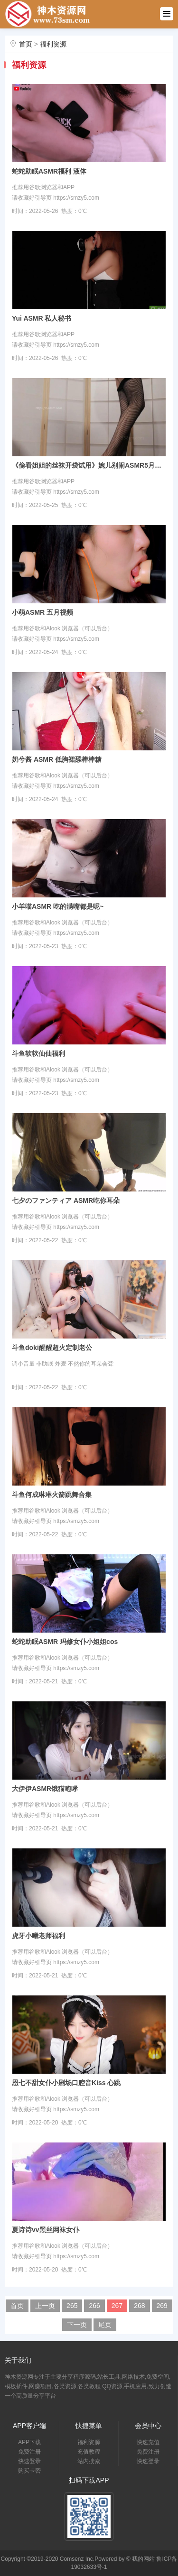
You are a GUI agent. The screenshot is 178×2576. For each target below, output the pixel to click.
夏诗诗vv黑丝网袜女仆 (45, 2230)
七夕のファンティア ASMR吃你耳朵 (66, 1200)
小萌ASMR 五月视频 (42, 612)
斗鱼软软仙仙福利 (38, 1053)
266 (94, 2305)
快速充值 (148, 2442)
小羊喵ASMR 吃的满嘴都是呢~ (57, 906)
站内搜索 (88, 2461)
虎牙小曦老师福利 (38, 1935)
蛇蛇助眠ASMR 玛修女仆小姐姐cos (65, 1641)
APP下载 (29, 2442)
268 (139, 2305)
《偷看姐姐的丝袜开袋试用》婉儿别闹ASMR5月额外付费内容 (89, 465)
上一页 (45, 2305)
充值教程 (88, 2451)
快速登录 (29, 2461)
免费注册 (29, 2451)
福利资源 (53, 44)
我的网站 (143, 2559)
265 (71, 2305)
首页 (25, 44)
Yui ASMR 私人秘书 (42, 318)
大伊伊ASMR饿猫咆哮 (45, 1788)
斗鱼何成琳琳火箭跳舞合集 (52, 1494)
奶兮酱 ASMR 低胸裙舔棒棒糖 (57, 759)
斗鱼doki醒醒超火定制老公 (52, 1347)
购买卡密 (29, 2470)
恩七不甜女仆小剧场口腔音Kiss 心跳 (66, 2083)
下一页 (77, 2324)
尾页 (105, 2324)
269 (162, 2305)
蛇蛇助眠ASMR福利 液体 (49, 171)
